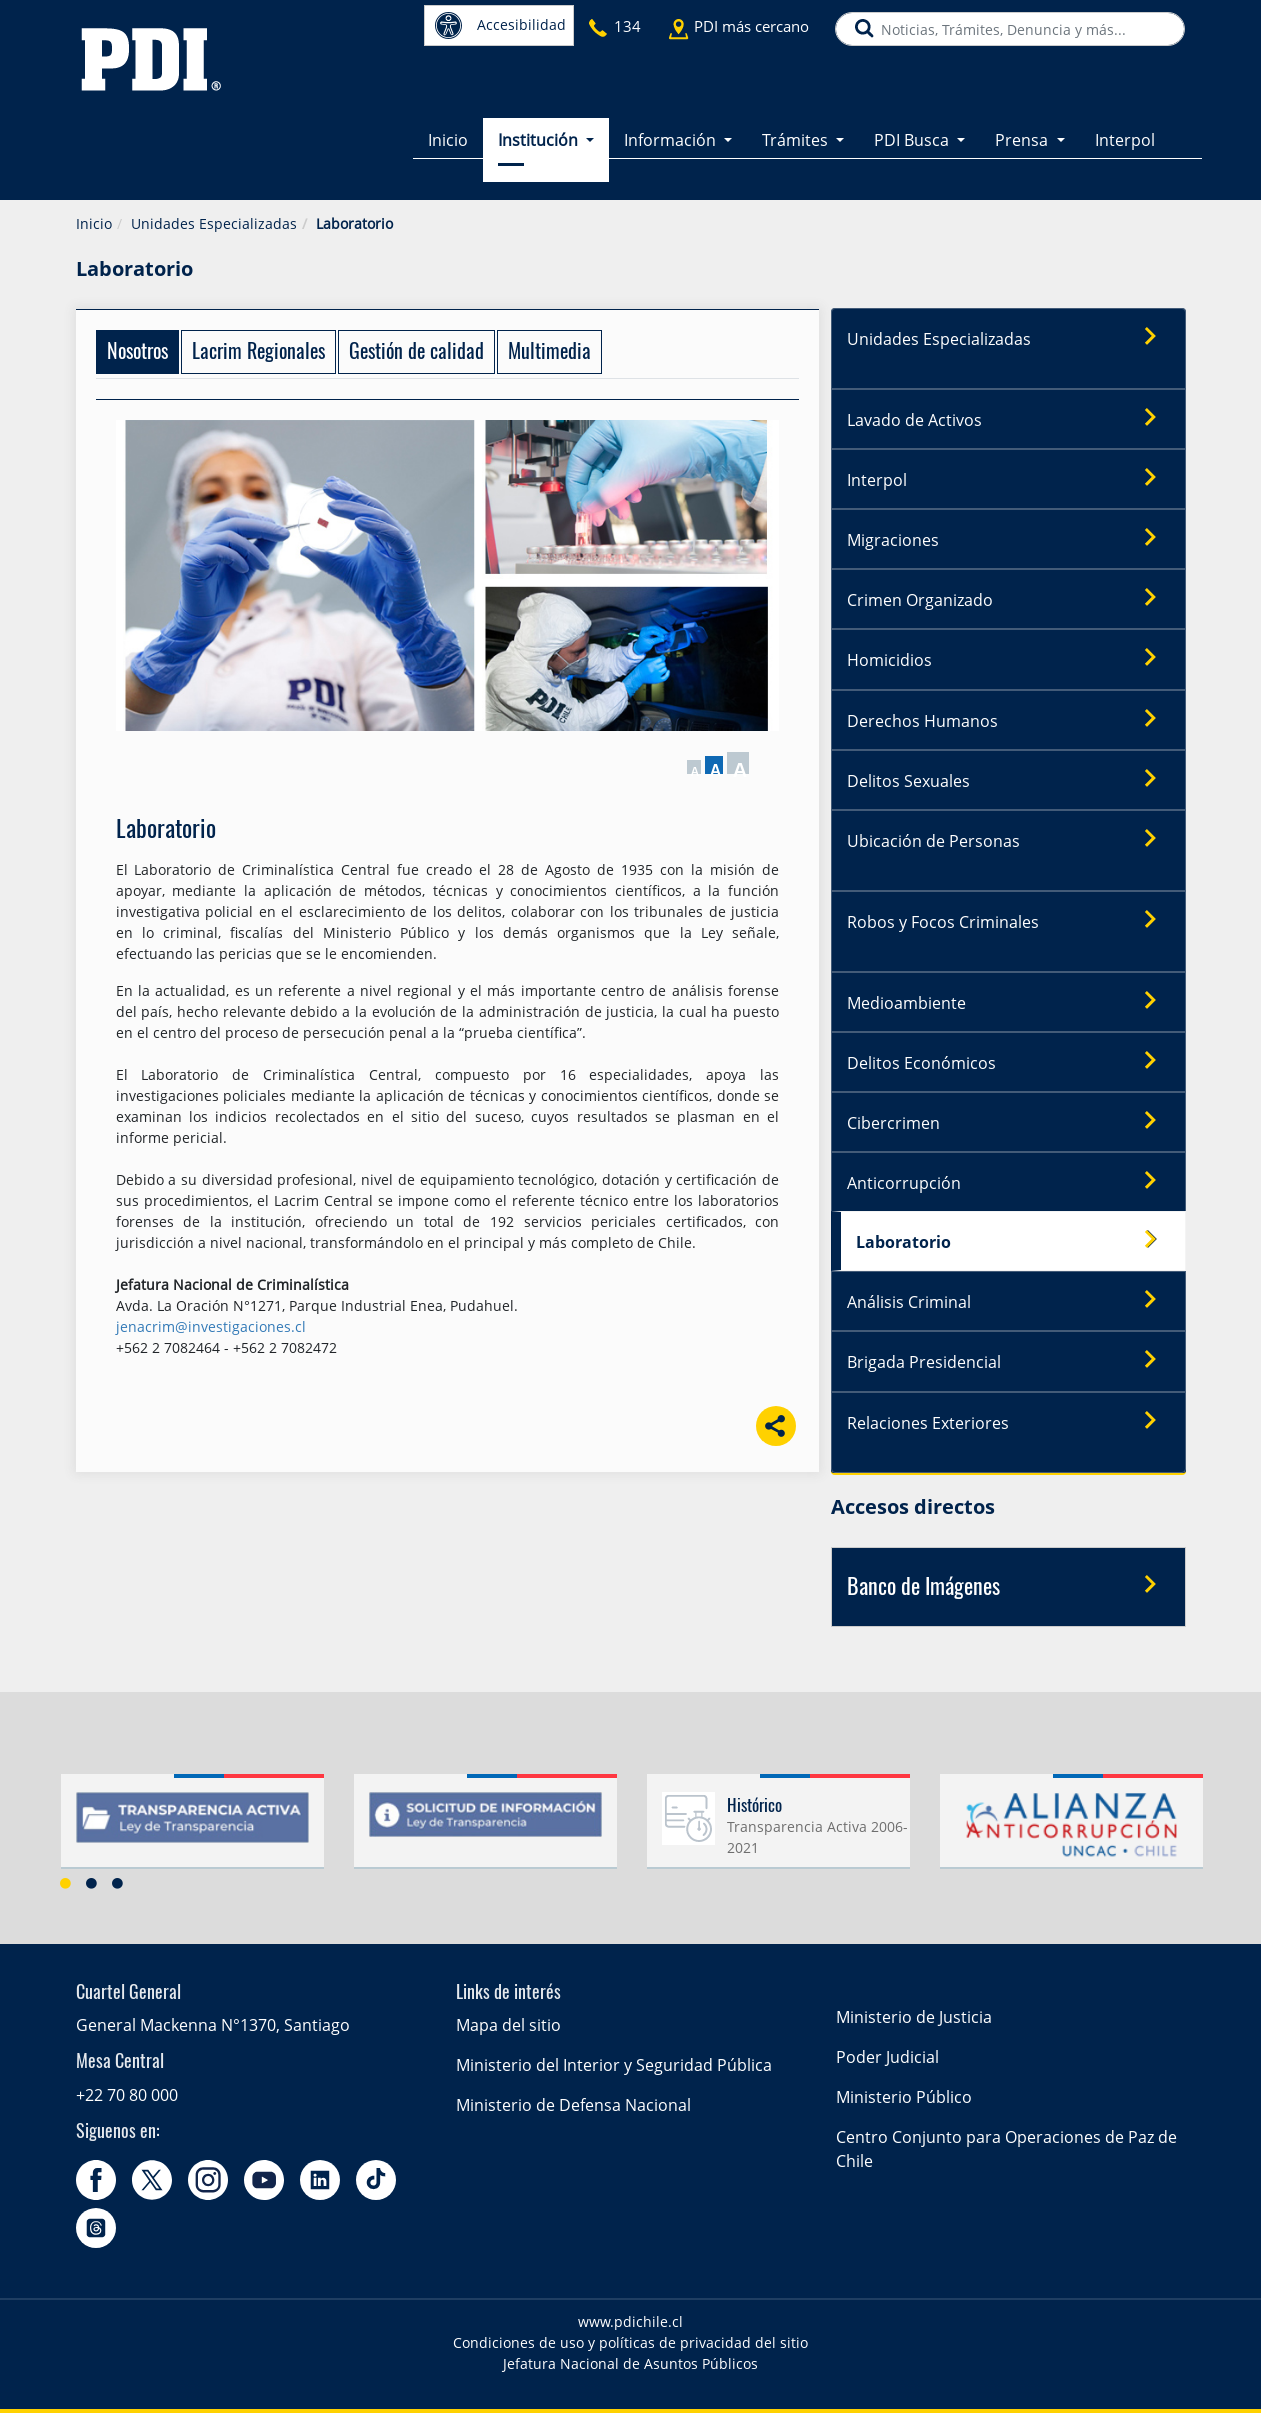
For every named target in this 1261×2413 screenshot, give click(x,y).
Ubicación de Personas (1008, 839)
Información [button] (672, 140)
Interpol (1125, 140)
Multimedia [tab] (549, 353)
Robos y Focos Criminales (1008, 920)
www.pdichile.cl (630, 2320)
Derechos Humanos (1008, 719)
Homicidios (1008, 659)
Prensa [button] (1023, 140)
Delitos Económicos (1008, 1061)
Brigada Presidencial (1008, 1360)
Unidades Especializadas (214, 223)
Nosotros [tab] (137, 353)
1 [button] (66, 1881)
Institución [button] (540, 140)
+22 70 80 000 (127, 2093)
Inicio (448, 140)
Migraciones (1008, 539)
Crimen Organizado (1008, 599)
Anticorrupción (1008, 1181)
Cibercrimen (1008, 1121)
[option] (192, 1827)
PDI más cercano (751, 26)
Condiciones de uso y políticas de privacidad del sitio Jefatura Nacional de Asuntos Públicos (630, 2352)
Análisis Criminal (1008, 1300)
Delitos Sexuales (1008, 779)
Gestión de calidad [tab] (416, 353)
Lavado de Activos (1008, 419)
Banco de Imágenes (1008, 1584)
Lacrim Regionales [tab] (258, 353)
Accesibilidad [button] (500, 25)
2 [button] (92, 1881)
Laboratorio (1013, 1240)
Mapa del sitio (508, 2024)
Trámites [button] (797, 140)
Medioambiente (1008, 1001)
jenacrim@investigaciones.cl (211, 1326)
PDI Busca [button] (913, 140)
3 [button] (118, 1881)
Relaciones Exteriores (1008, 1420)
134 (627, 26)
